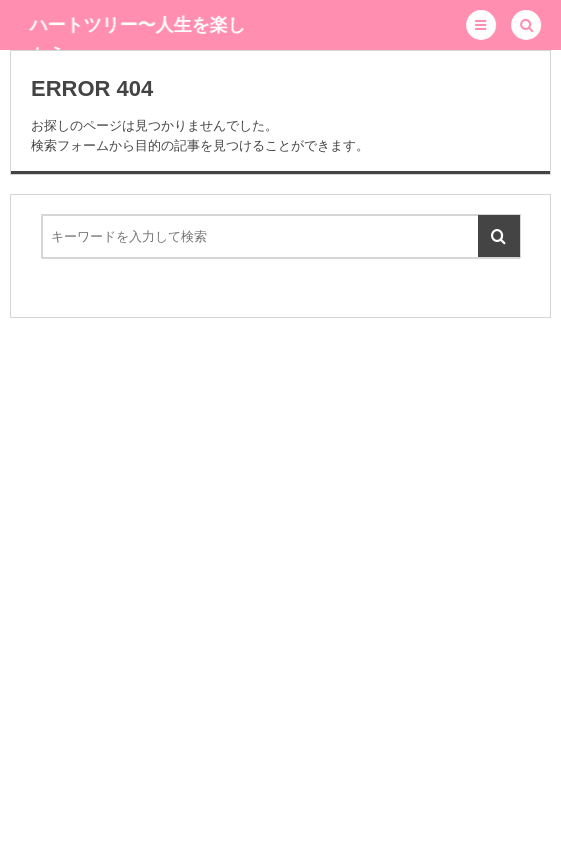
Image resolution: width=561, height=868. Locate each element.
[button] (481, 25)
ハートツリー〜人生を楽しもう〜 (138, 40)
